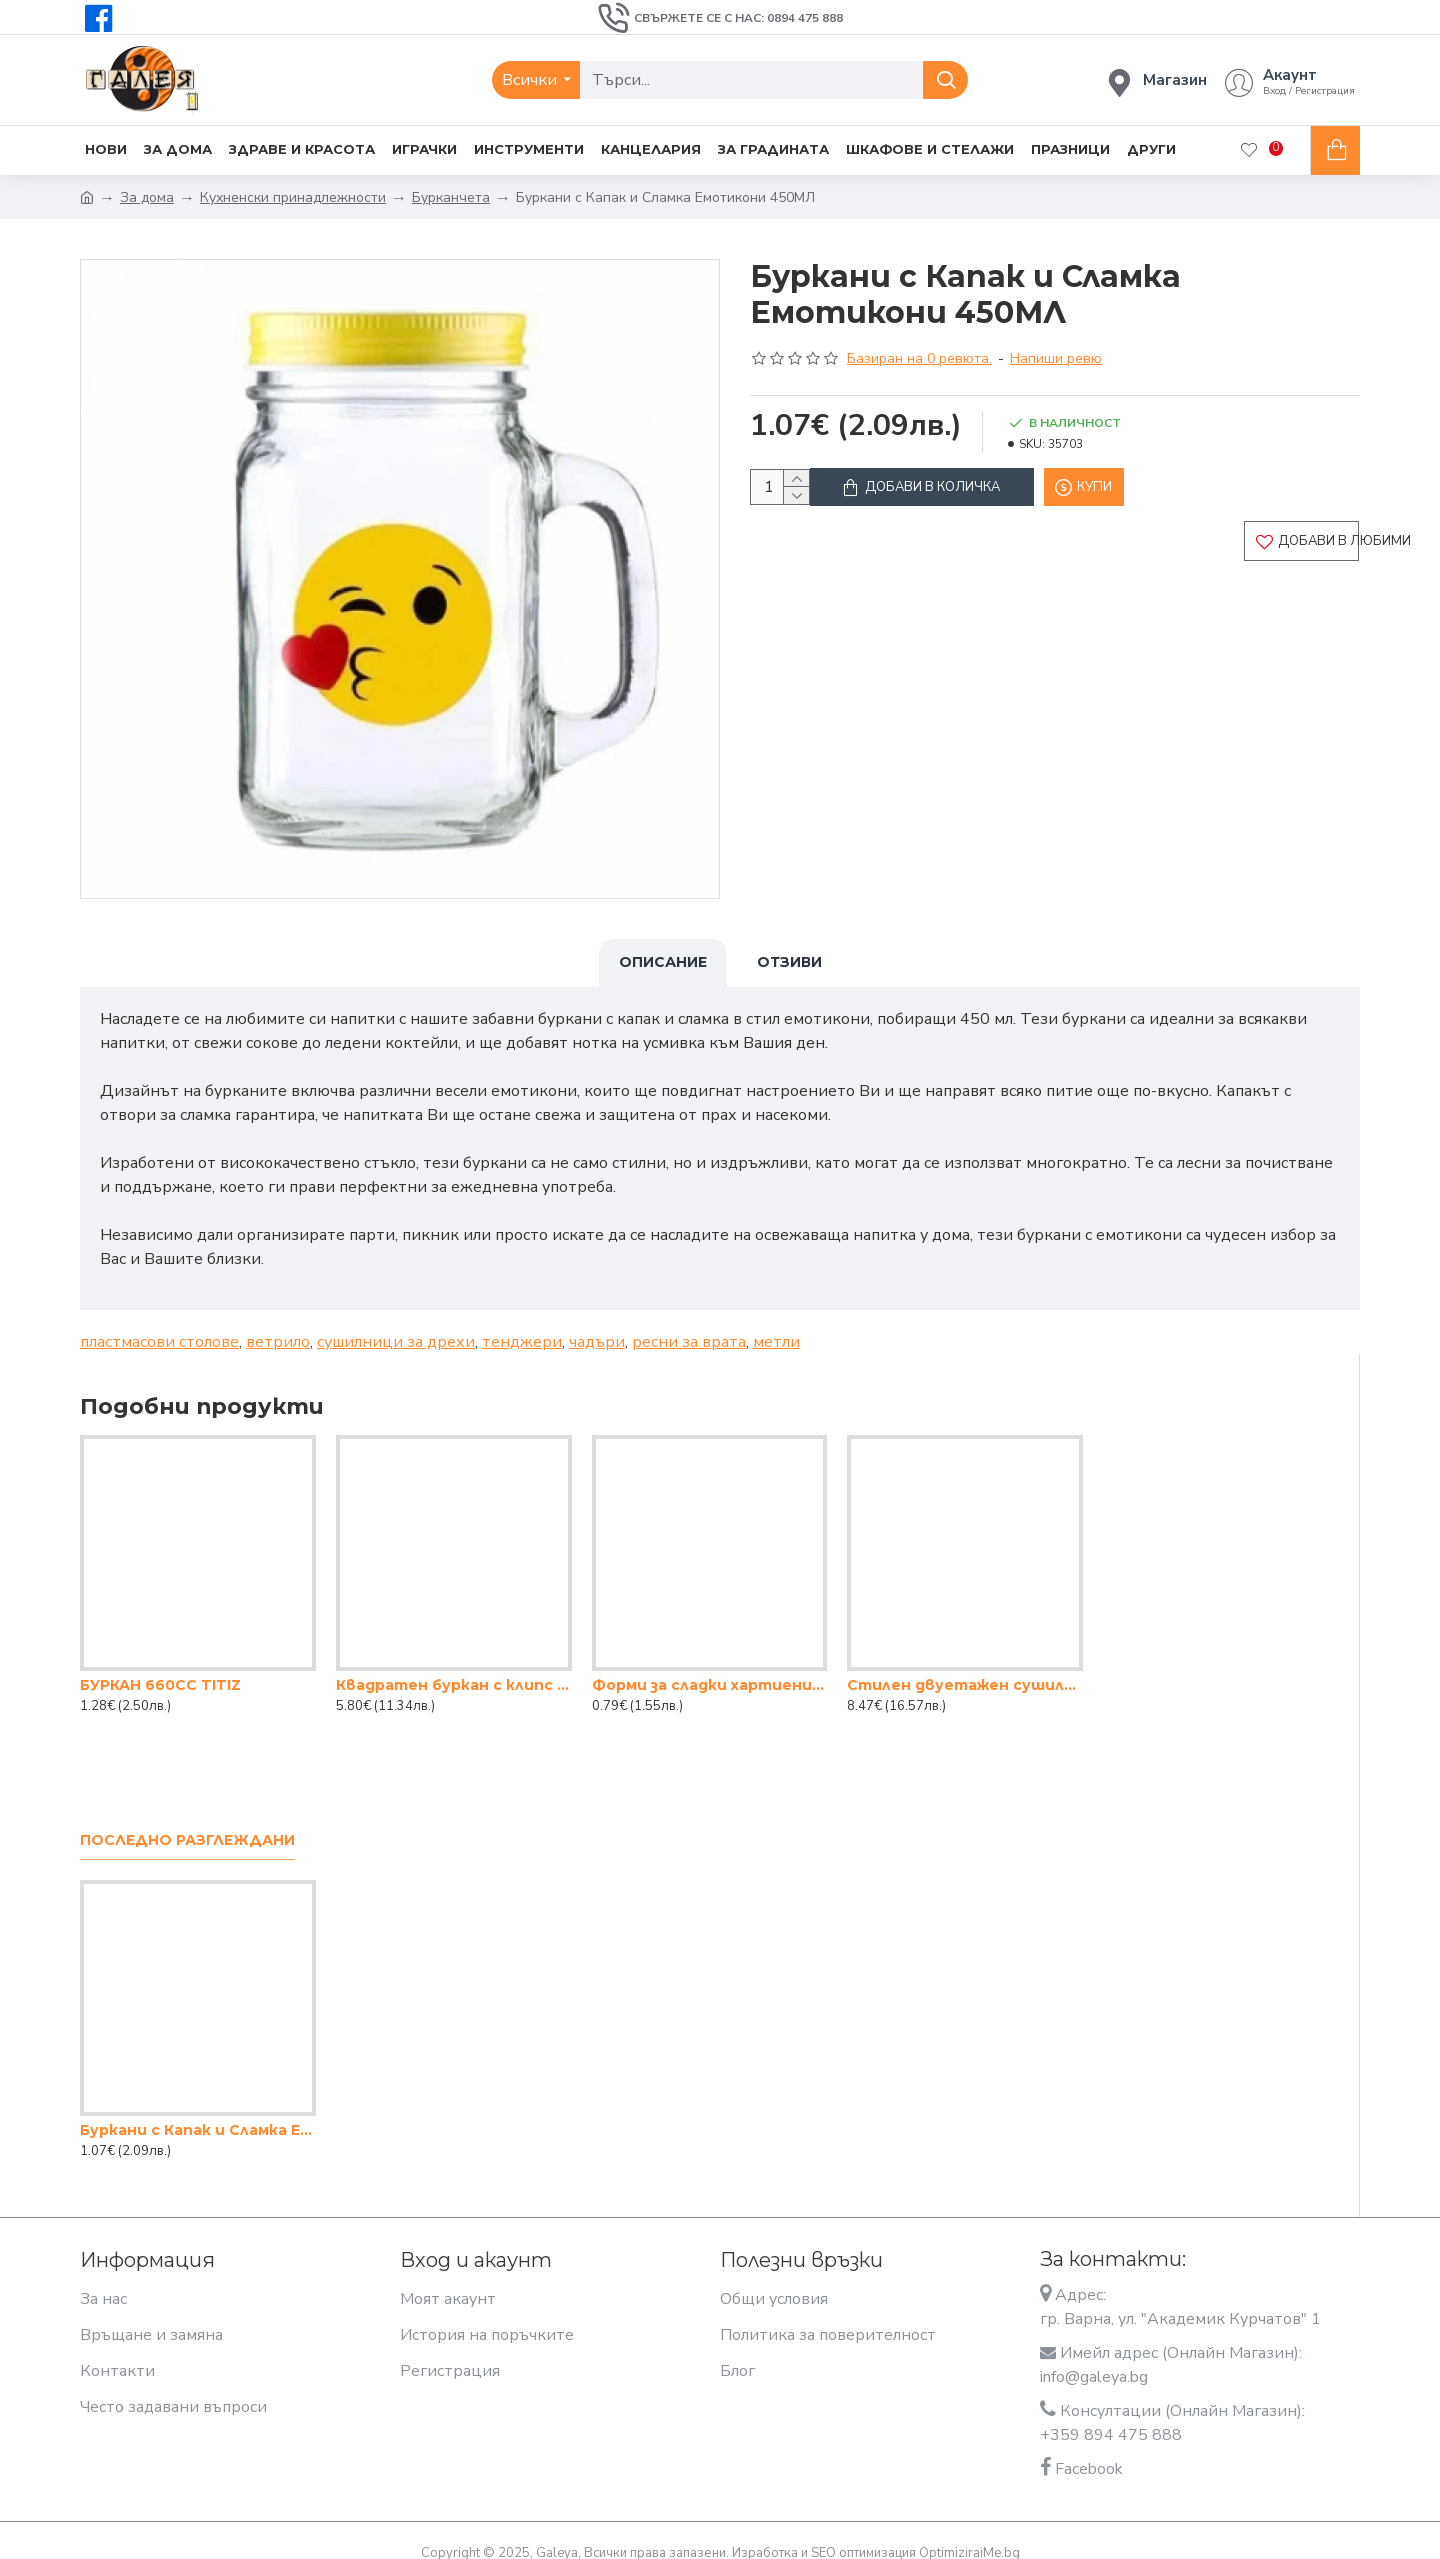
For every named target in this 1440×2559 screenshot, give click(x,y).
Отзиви (789, 962)
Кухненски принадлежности (293, 197)
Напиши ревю (1056, 358)
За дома (147, 197)
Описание (663, 962)
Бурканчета (451, 197)
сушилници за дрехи (396, 1323)
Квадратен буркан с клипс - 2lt (454, 1666)
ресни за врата (689, 1323)
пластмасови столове (159, 1323)
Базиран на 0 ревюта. (919, 358)
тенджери (522, 1323)
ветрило (278, 1323)
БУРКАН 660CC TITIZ (160, 1666)
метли (776, 1323)
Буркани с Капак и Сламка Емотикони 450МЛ (198, 2111)
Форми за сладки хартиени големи (710, 1666)
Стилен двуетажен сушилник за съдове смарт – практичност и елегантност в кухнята (965, 1666)
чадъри (597, 1323)
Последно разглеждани (187, 1821)
